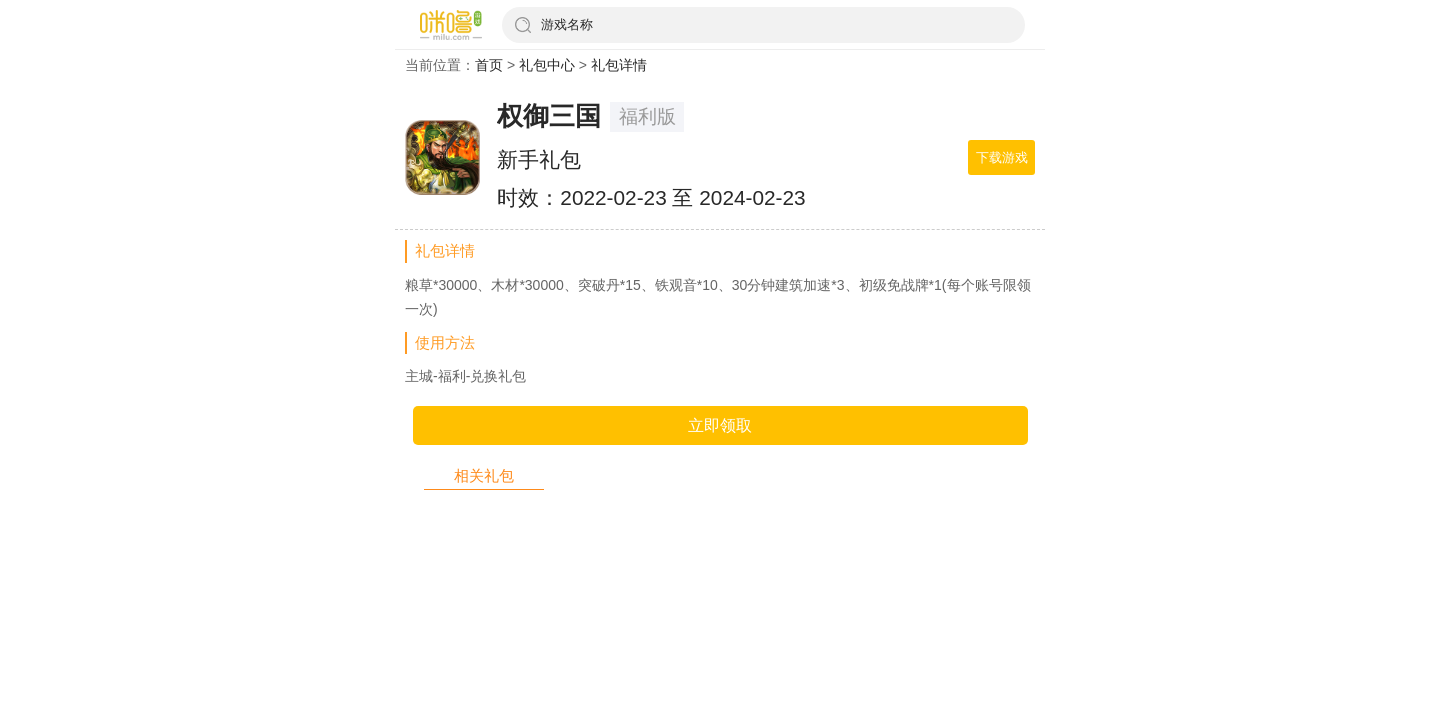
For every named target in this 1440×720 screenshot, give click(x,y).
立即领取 (720, 425)
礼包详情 (619, 65)
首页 (489, 65)
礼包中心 (547, 65)
